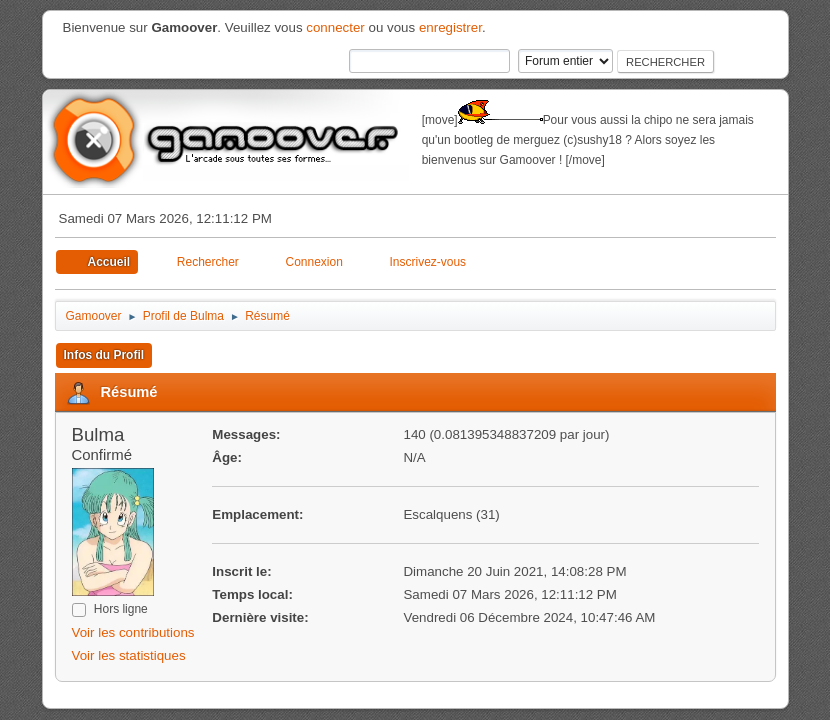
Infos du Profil (104, 355)
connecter (335, 27)
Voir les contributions (133, 632)
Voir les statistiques (129, 655)
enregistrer (450, 27)
